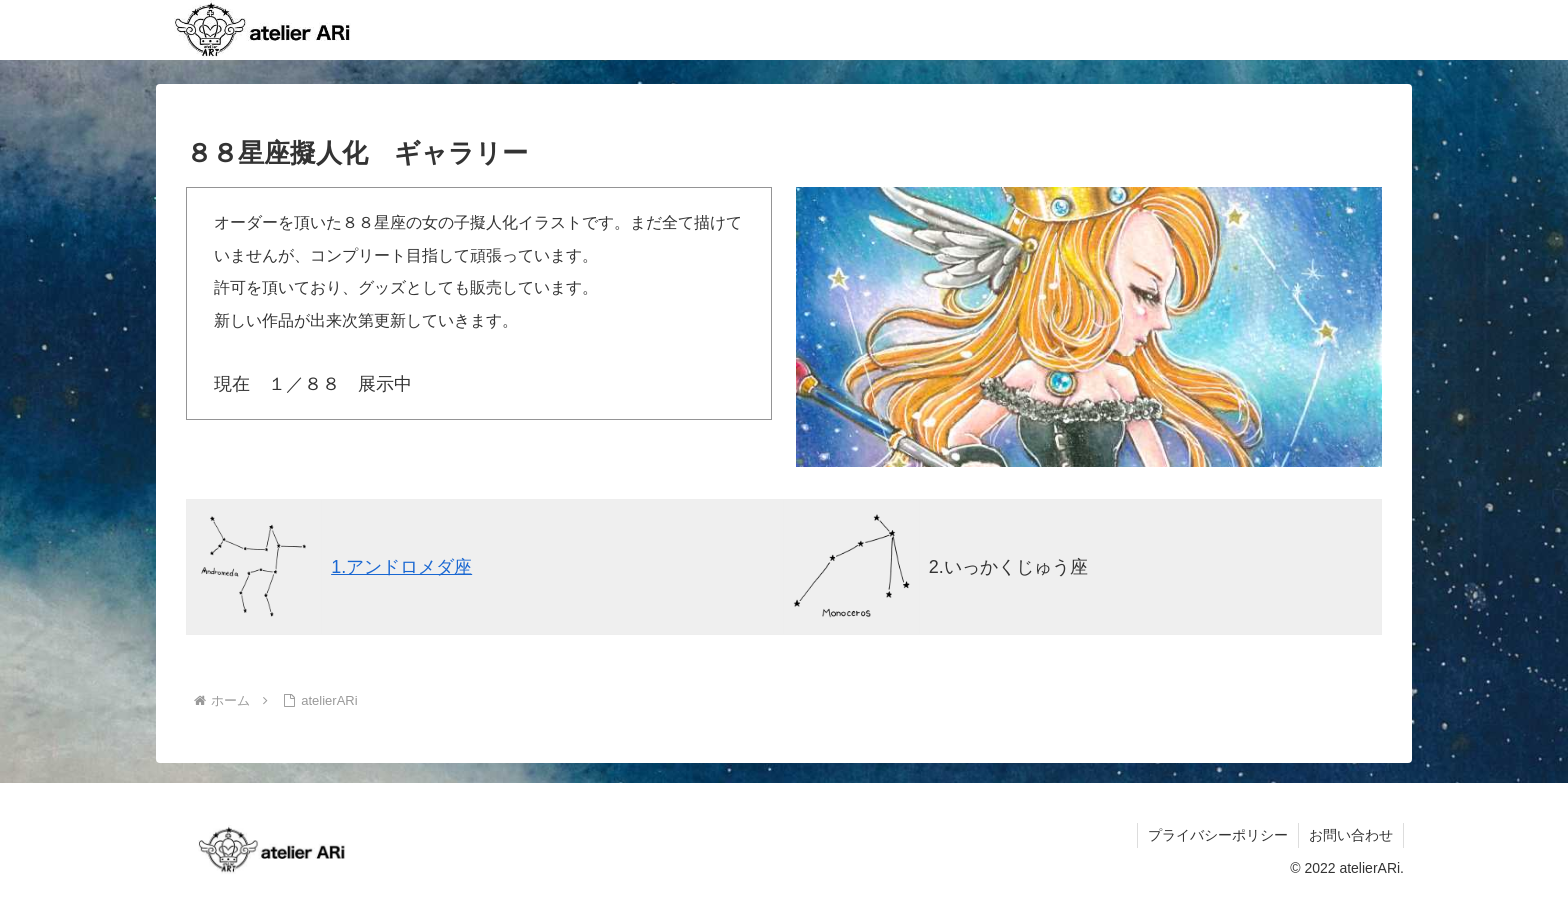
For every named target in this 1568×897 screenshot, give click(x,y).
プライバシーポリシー (1218, 835)
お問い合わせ (1351, 835)
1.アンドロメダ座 (401, 567)
